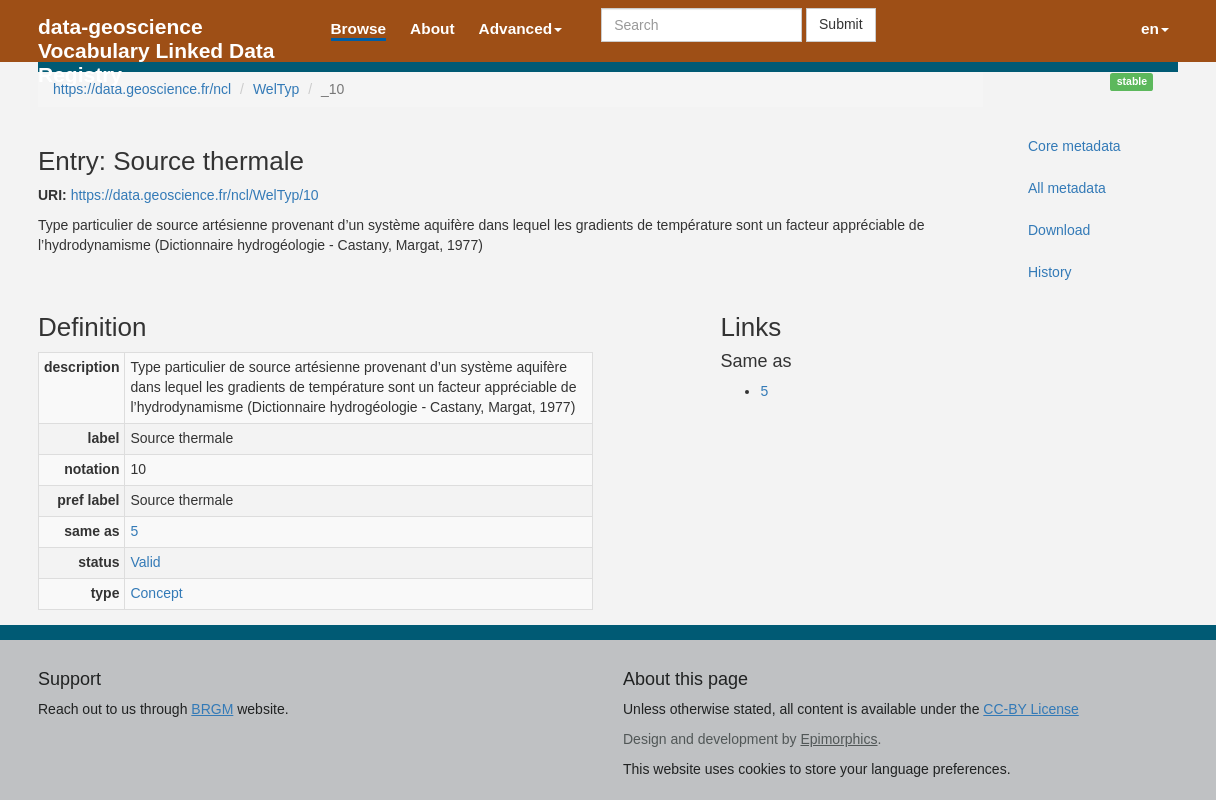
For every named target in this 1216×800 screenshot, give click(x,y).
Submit (841, 24)
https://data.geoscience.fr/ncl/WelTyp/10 (195, 195)
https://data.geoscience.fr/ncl (142, 89)
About (432, 28)
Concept (156, 593)
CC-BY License (1030, 709)
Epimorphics (838, 739)
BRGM (212, 709)
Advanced (521, 28)
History (1050, 272)
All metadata (1067, 188)
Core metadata (1074, 146)
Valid (145, 562)
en (1155, 28)
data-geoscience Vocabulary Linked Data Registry (156, 32)
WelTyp (276, 89)
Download (1059, 230)
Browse (359, 28)
